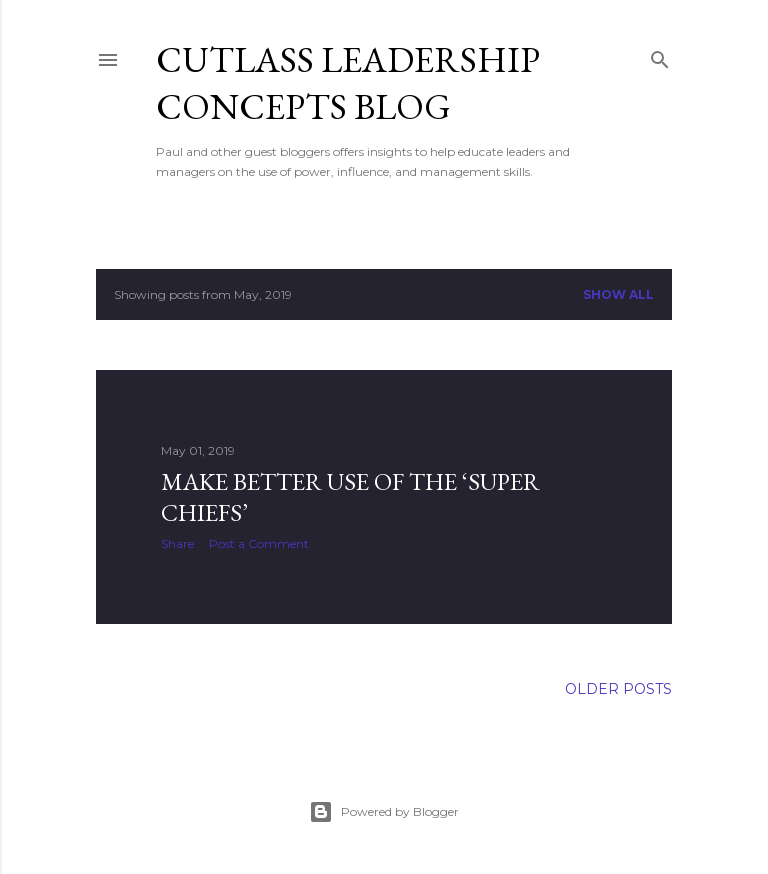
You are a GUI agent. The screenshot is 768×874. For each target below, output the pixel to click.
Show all (618, 294)
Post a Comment (259, 543)
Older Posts (618, 689)
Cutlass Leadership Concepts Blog (348, 83)
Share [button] (177, 543)
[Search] (660, 55)
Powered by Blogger (384, 812)
